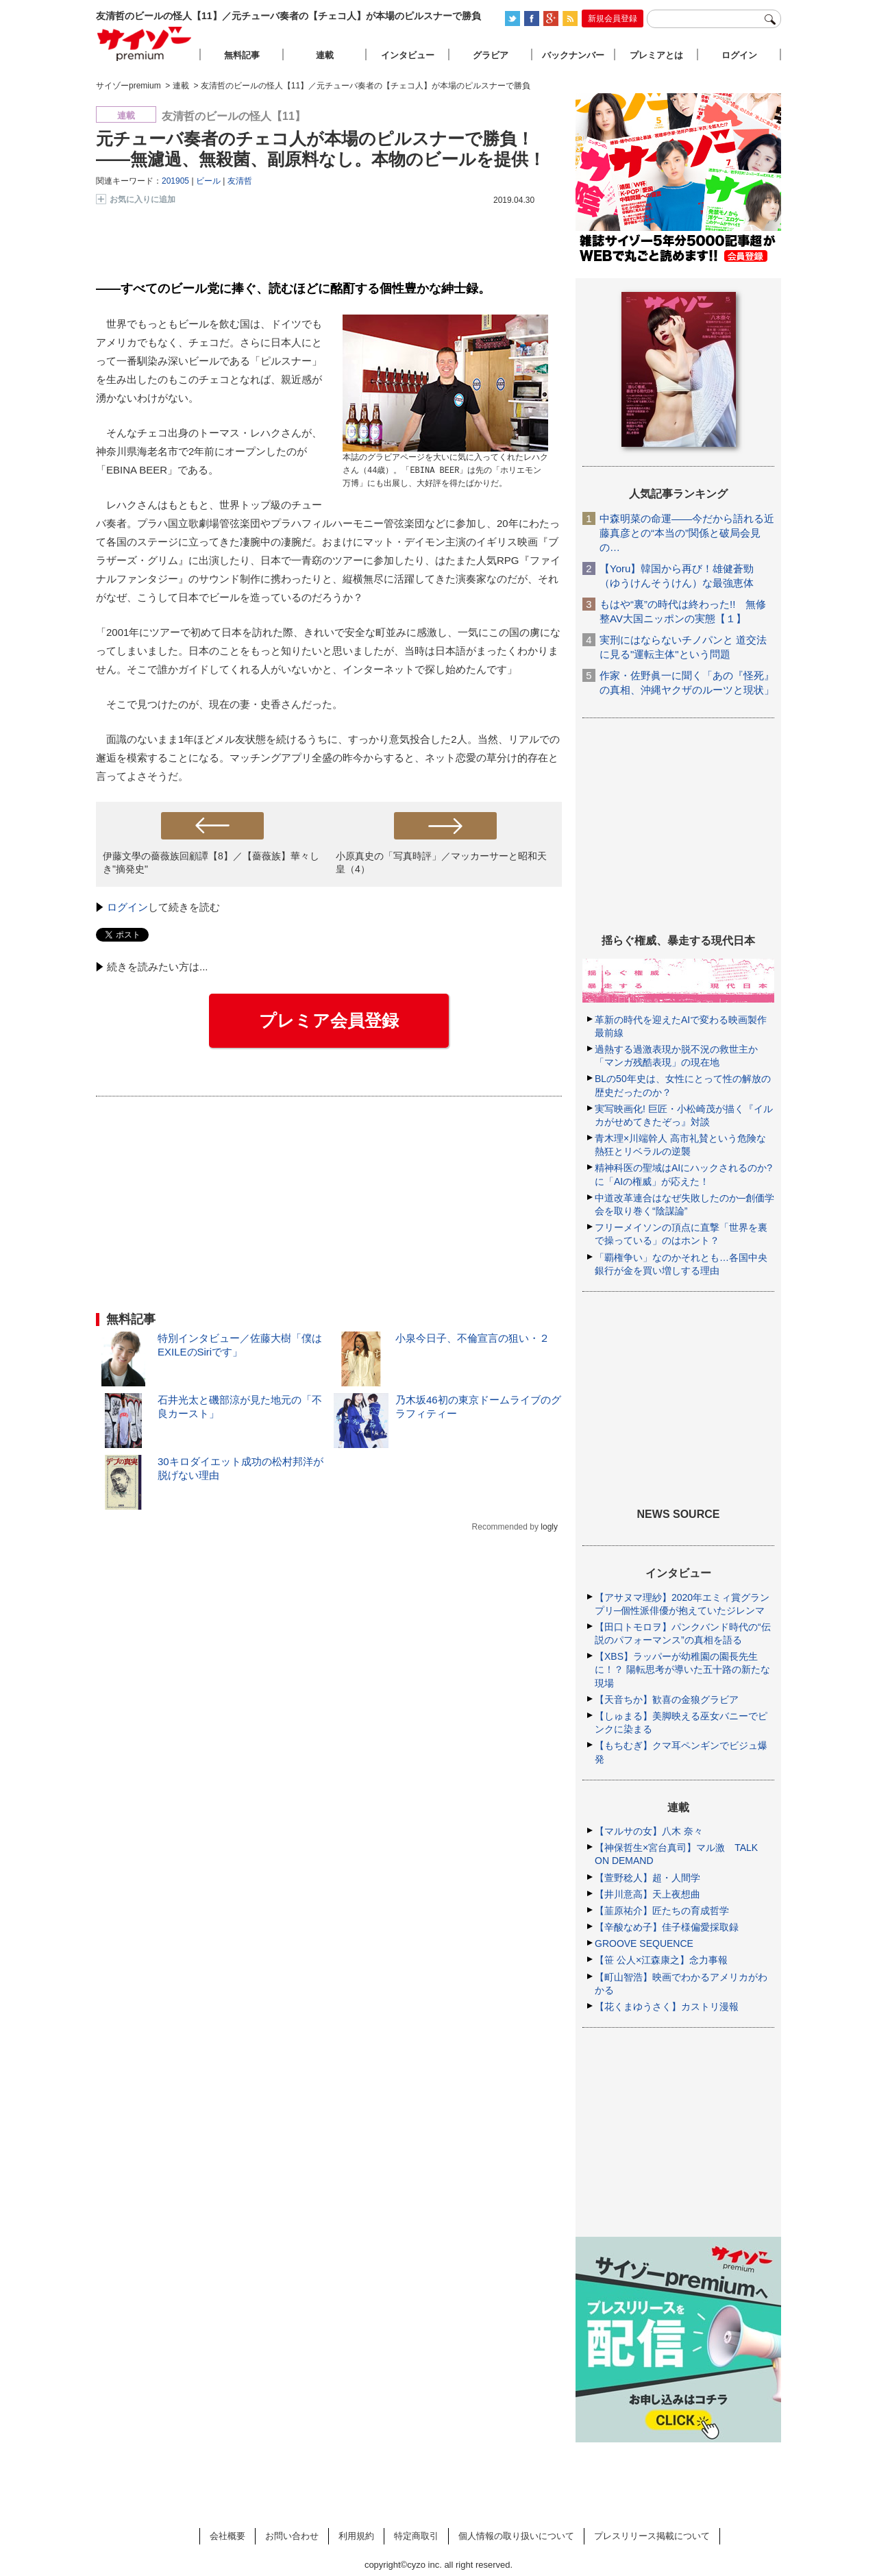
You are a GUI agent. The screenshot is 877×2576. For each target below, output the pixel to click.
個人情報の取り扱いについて (516, 2536)
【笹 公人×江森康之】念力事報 (661, 1959)
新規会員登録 (612, 18)
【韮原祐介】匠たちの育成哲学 (662, 1910)
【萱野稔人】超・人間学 (647, 1877)
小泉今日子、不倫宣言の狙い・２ (472, 1338)
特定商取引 (416, 2536)
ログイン (127, 907)
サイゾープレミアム (144, 43)
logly (549, 1527)
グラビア (490, 55)
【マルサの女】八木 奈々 (649, 1831)
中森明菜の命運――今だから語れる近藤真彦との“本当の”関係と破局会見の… (687, 533)
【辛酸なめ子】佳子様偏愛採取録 (667, 1927)
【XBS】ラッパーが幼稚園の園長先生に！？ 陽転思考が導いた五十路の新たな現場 (682, 1669)
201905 (175, 181)
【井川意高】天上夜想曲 (647, 1894)
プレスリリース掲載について (652, 2536)
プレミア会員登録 (329, 1020)
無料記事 (242, 55)
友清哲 (239, 181)
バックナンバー (573, 55)
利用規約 (356, 2536)
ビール (208, 181)
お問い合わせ (292, 2536)
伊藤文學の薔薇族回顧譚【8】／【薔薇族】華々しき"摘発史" (211, 862)
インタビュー (407, 55)
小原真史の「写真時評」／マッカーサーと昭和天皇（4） (441, 862)
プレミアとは (656, 55)
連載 (325, 55)
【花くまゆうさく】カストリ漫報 (667, 2006)
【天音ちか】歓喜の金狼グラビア (667, 1699)
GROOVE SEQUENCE (644, 1943)
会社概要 (227, 2536)
